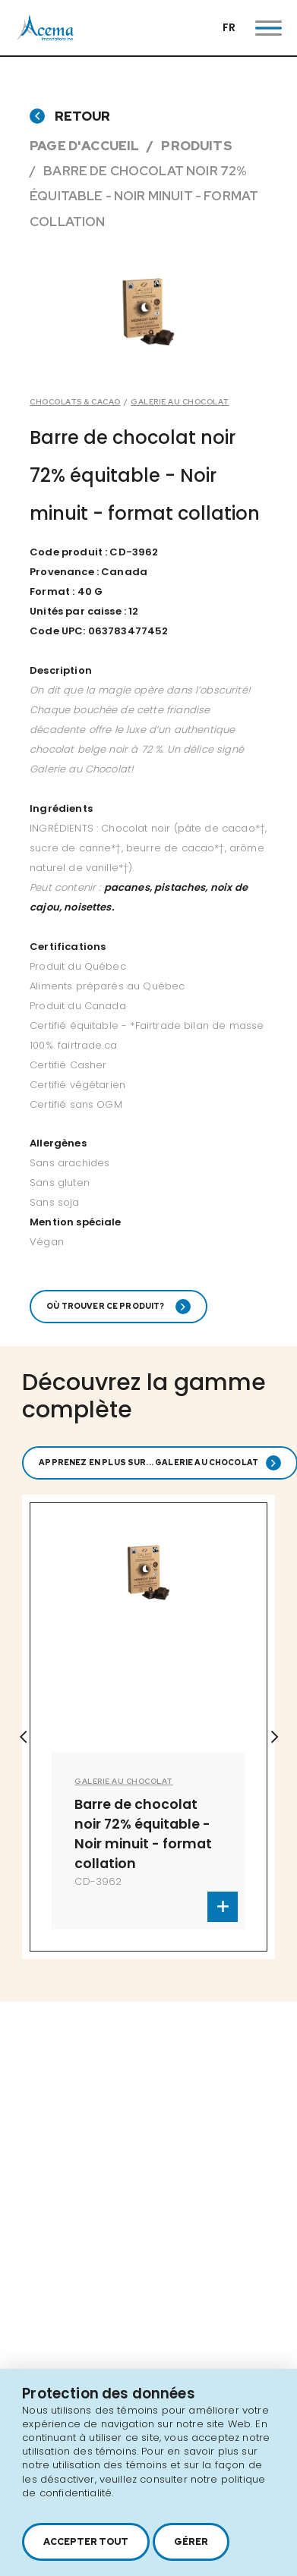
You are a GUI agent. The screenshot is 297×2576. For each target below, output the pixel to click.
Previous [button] (22, 1736)
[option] (148, 1727)
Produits (196, 145)
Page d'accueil (84, 145)
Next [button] (274, 1736)
